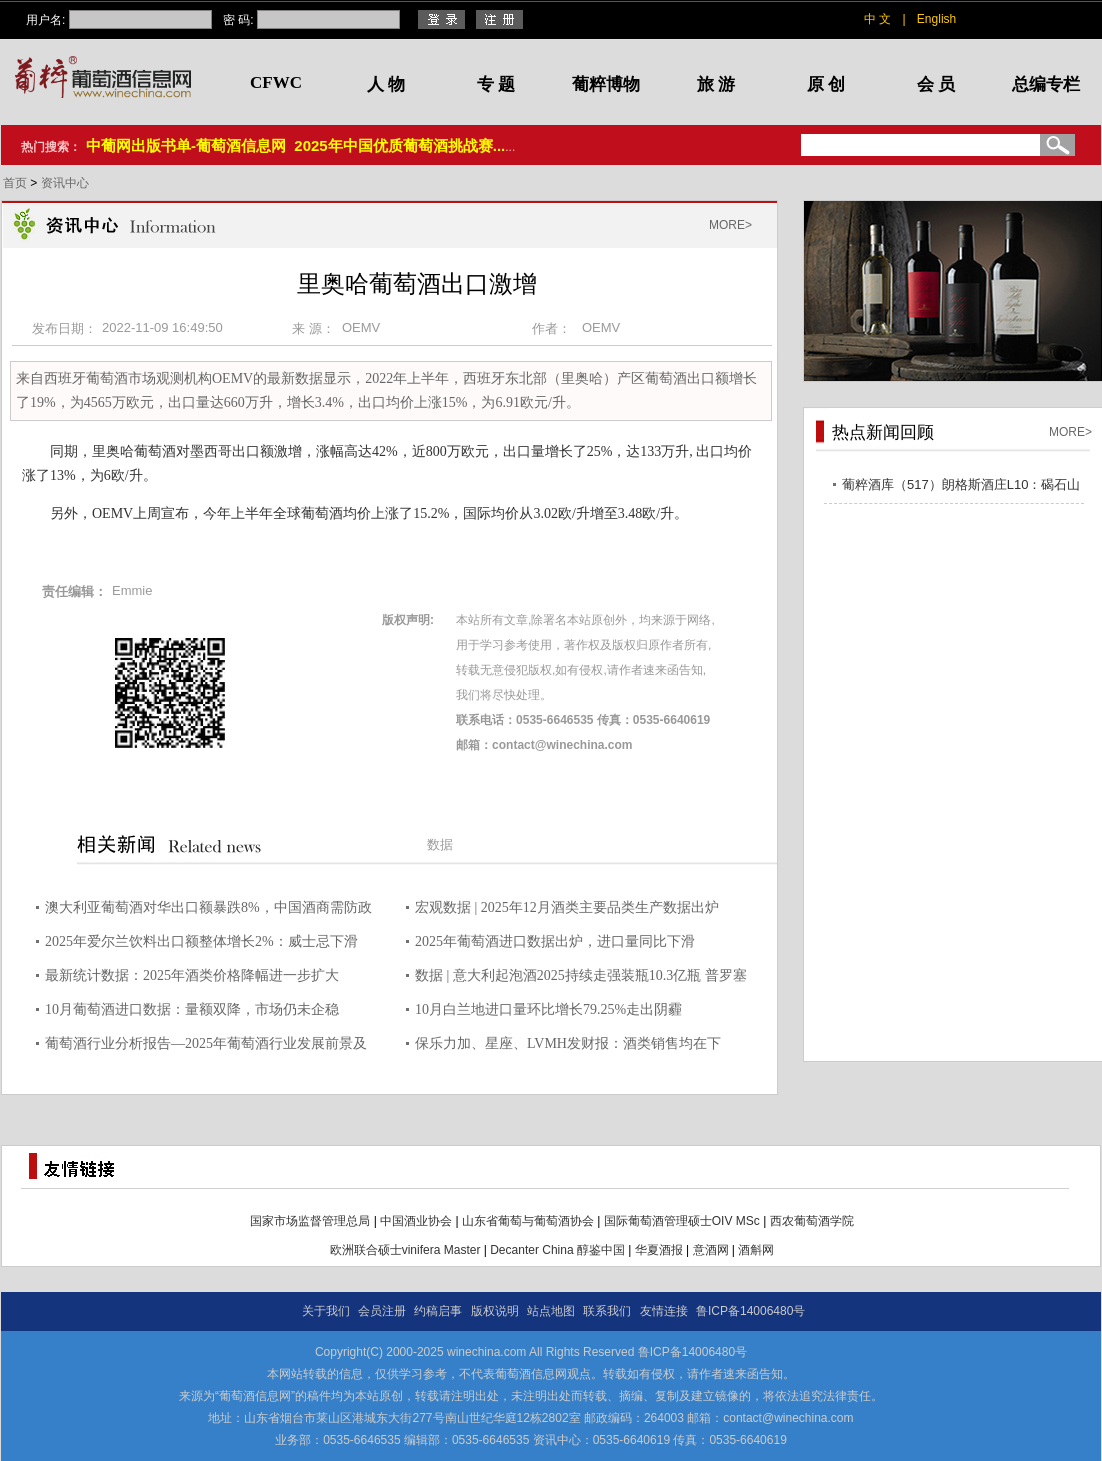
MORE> (730, 225)
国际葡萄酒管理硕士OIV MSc (682, 1221)
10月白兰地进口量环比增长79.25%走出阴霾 (548, 1009)
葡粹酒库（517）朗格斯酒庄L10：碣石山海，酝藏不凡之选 (961, 487)
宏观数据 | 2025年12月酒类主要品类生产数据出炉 (567, 907)
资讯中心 (65, 183)
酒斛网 (756, 1250)
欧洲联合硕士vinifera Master (405, 1250)
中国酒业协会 (416, 1221)
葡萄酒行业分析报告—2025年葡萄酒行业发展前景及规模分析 (206, 1046)
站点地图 (551, 1311)
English (936, 19)
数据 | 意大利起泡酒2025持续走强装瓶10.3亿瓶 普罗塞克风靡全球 (581, 978)
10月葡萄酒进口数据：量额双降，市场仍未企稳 (192, 1009)
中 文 (877, 19)
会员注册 (382, 1311)
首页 (16, 183)
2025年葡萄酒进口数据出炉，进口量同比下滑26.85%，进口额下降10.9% (555, 944)
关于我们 (326, 1311)
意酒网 (711, 1250)
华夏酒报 (659, 1250)
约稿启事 (438, 1311)
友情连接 (664, 1311)
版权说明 (495, 1311)
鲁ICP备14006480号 (750, 1311)
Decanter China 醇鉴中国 (557, 1250)
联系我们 (607, 1311)
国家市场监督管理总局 (310, 1221)
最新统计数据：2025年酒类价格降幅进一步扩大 (192, 975)
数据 (440, 844)
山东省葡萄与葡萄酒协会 (528, 1221)
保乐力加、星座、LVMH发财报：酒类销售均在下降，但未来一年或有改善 (568, 1046)
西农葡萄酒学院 (812, 1221)
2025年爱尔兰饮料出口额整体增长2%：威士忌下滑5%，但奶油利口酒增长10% (201, 944)
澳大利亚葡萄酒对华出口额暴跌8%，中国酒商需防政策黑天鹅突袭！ (208, 910)
